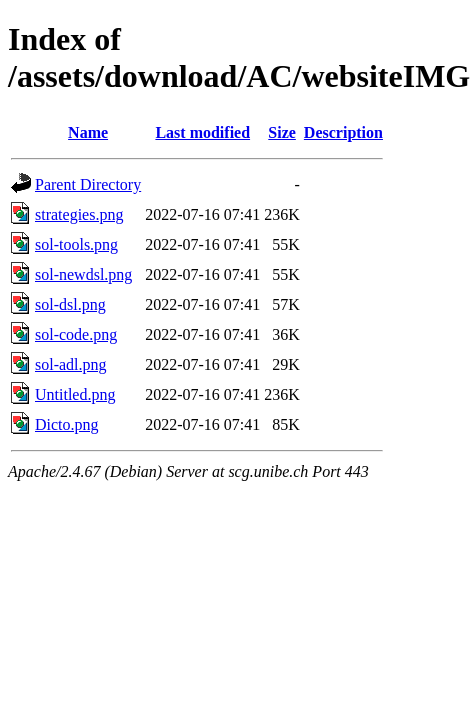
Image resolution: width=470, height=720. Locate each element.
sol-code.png (76, 334)
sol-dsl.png (70, 304)
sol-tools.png (76, 244)
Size (282, 132)
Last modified (202, 132)
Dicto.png (67, 424)
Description (343, 132)
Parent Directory (88, 184)
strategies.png (79, 214)
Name (88, 132)
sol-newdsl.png (83, 274)
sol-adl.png (71, 364)
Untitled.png (75, 394)
